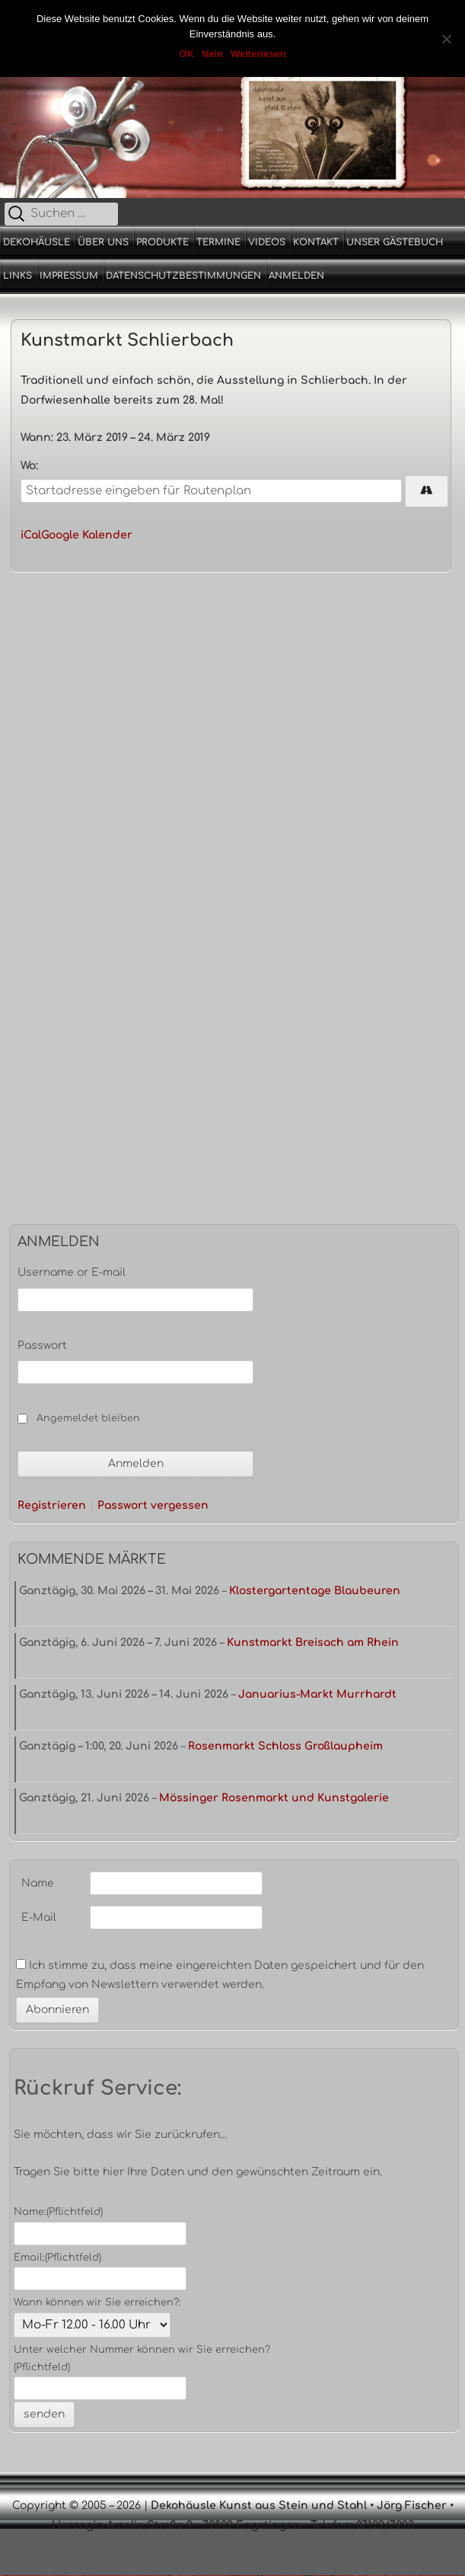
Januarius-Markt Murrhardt (317, 1694)
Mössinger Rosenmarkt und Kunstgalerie (274, 1798)
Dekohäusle (36, 242)
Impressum (69, 275)
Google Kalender (86, 535)
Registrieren (52, 1506)
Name (37, 1883)
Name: (58, 2212)
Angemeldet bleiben (88, 1418)
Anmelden (296, 275)
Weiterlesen (258, 53)
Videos (266, 242)
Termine (218, 242)
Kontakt (316, 242)
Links (17, 275)
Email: (57, 2257)
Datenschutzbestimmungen (183, 275)
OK (186, 53)
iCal (31, 535)
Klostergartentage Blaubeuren (314, 1590)
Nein (212, 53)
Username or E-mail (72, 1272)
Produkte (162, 242)
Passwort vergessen (153, 1506)
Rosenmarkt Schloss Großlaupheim (285, 1746)
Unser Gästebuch (394, 242)
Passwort (42, 1345)
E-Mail (38, 1917)
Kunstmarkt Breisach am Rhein (313, 1642)
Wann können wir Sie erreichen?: (97, 2302)
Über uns (103, 242)
